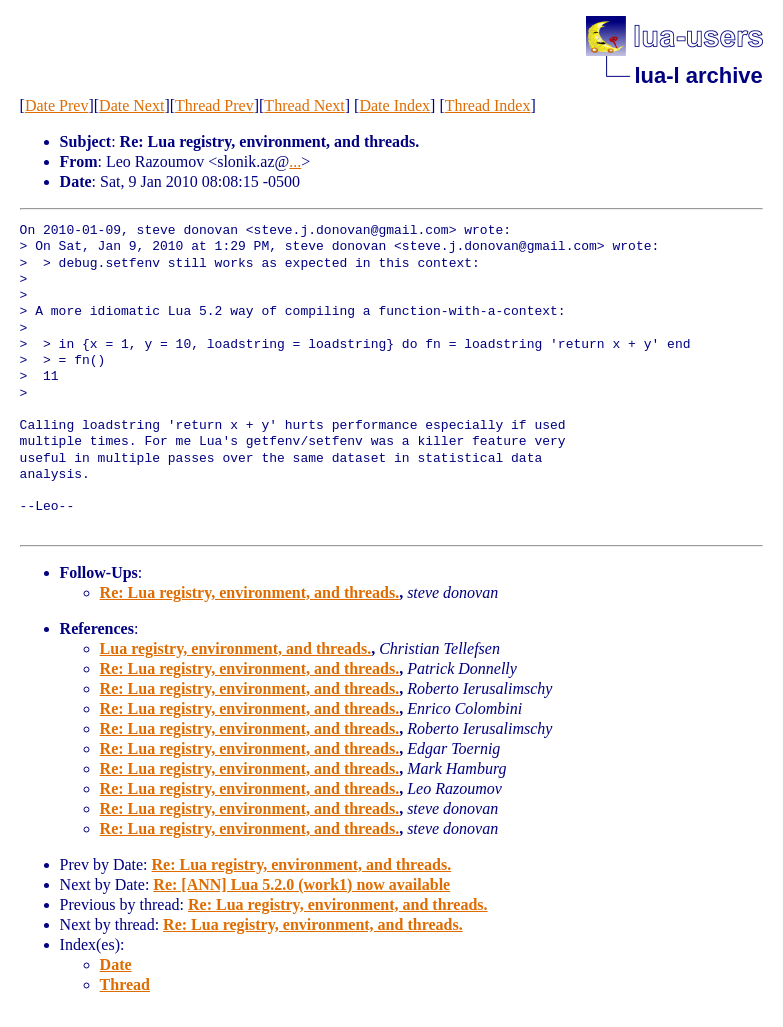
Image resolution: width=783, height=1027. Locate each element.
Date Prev (57, 105)
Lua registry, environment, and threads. (236, 648)
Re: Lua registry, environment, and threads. (250, 592)
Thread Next (304, 105)
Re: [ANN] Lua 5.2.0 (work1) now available (301, 884)
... (295, 161)
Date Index (394, 105)
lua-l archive (698, 75)
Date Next (131, 105)
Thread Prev (214, 105)
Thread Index (488, 105)
